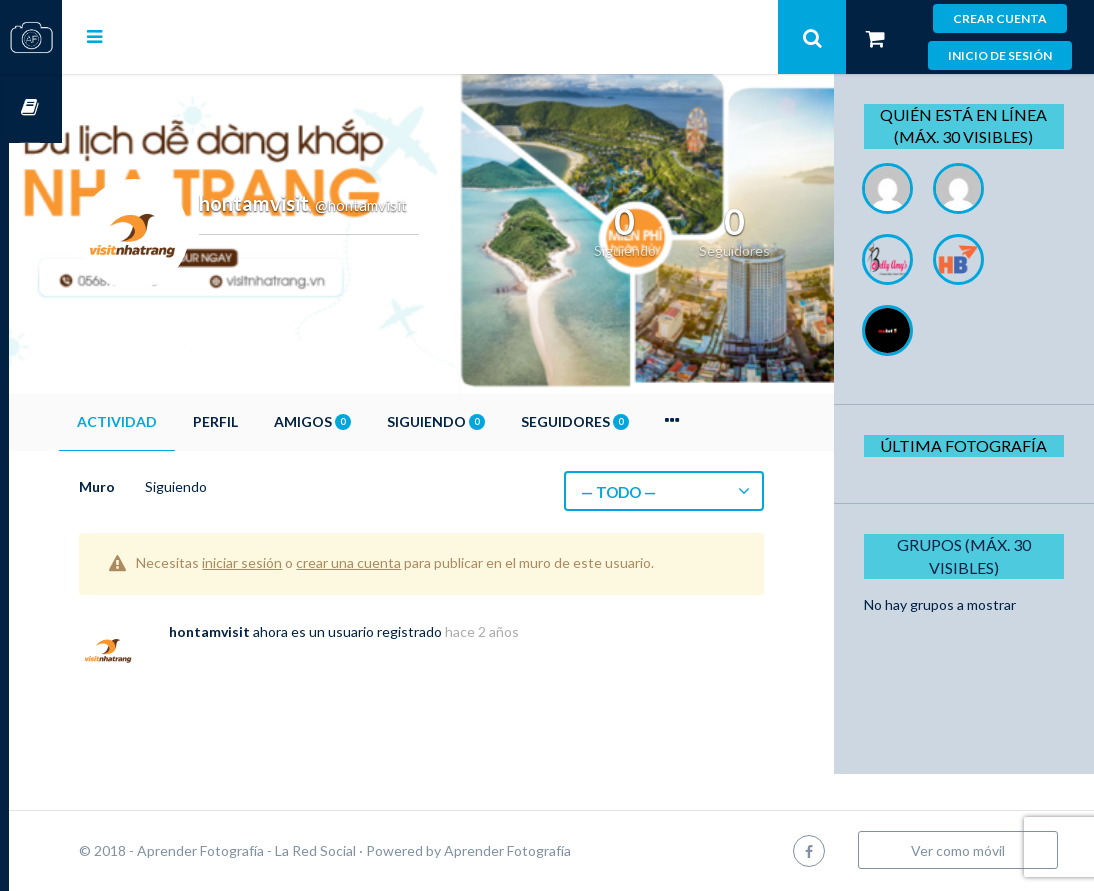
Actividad (170, 421)
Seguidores (628, 421)
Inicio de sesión (1000, 55)
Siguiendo (489, 421)
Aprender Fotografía (560, 850)
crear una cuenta (401, 562)
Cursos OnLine (31, 108)
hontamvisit (262, 631)
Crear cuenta (1000, 18)
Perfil (268, 421)
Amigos (365, 421)
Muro (150, 486)
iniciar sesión (295, 562)
